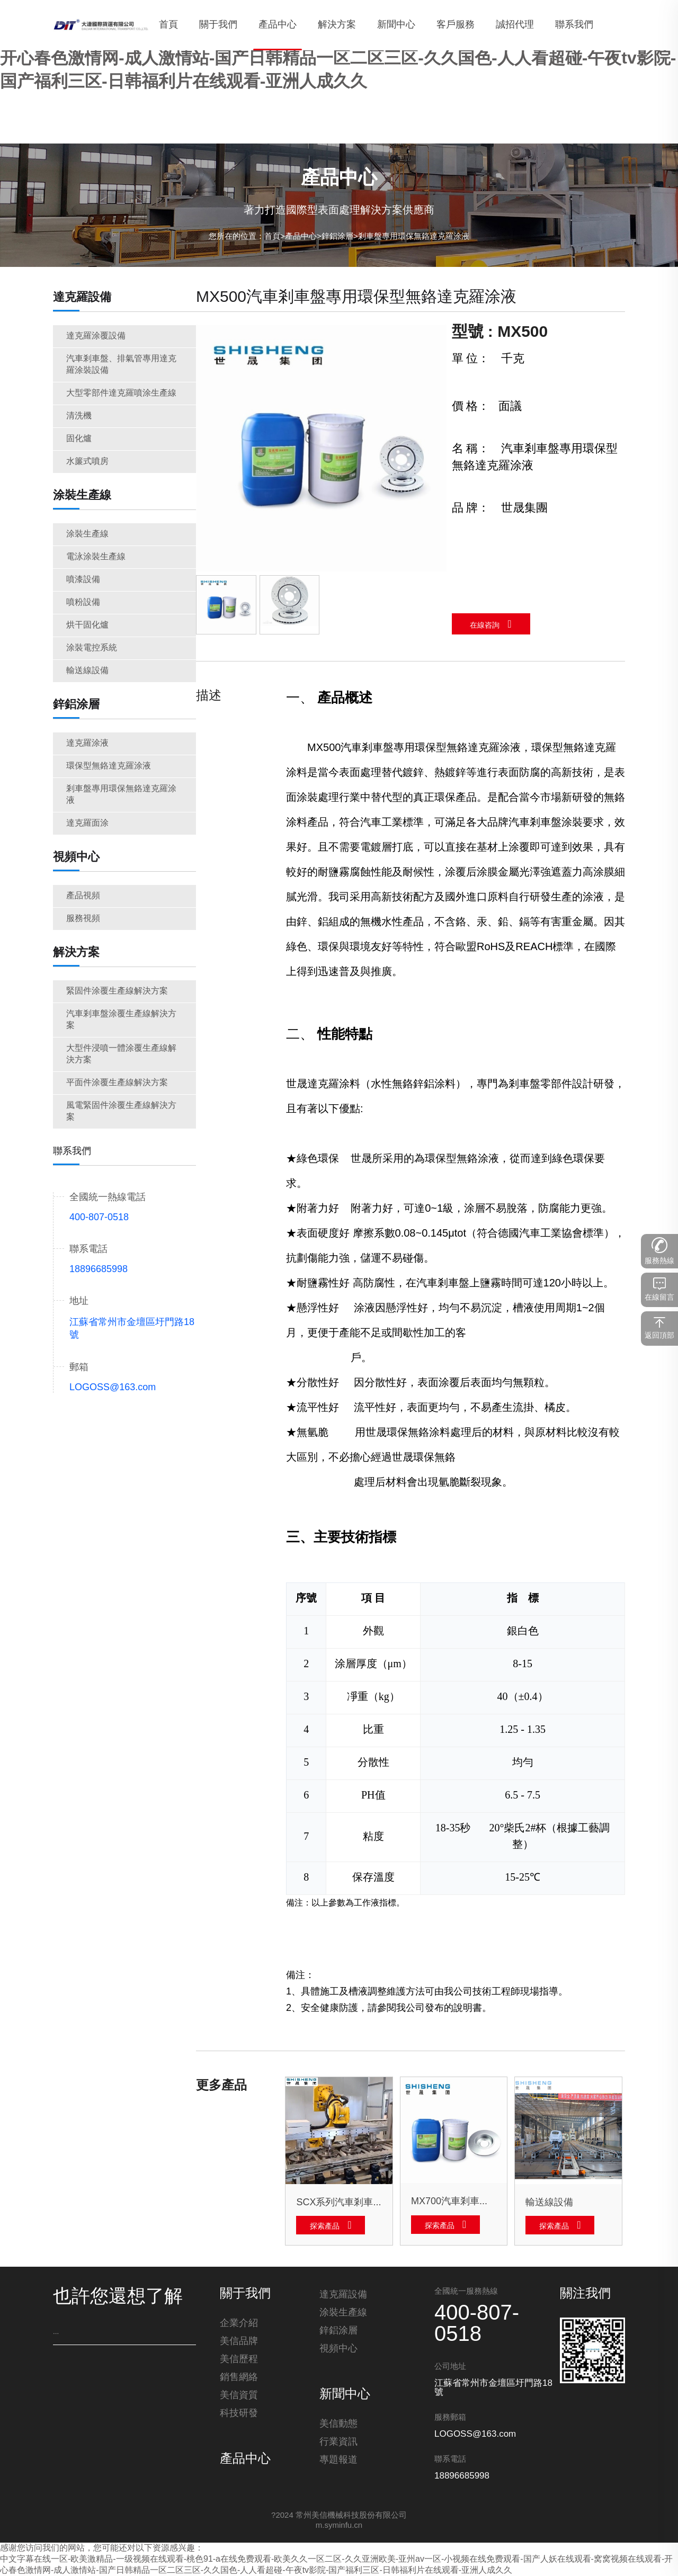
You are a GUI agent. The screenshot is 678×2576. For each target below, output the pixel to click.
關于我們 (245, 2294)
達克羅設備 (82, 297)
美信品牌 (239, 2342)
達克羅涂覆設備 (96, 336)
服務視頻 (83, 918)
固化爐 (79, 438)
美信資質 (239, 2396)
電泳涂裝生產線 (96, 556)
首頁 (272, 237)
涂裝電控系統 (91, 647)
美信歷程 (239, 2360)
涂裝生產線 (82, 495)
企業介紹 (239, 2324)
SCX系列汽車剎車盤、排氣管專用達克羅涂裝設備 (338, 2202)
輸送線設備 (87, 670)
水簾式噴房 (87, 461)
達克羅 (483, 748)
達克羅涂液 (87, 743)
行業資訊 (338, 2443)
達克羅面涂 (87, 823)
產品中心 (301, 237)
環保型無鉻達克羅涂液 (108, 766)
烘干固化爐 (87, 625)
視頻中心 (76, 857)
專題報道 (338, 2461)
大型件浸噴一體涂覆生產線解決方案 (121, 1054)
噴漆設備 (83, 579)
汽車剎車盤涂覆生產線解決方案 (121, 1019)
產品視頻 (83, 895)
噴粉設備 (83, 602)
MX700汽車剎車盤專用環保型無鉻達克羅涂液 (453, 2201)
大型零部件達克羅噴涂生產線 (121, 393)
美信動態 (338, 2425)
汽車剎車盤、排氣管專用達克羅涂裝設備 (121, 364)
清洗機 (79, 416)
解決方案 (76, 952)
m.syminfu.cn (339, 2525)
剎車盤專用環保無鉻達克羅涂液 (413, 237)
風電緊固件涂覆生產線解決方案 (121, 1111)
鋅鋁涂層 (337, 237)
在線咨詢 (484, 626)
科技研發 (239, 2414)
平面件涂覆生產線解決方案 (117, 1082)
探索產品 (325, 2227)
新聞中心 (344, 2395)
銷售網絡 (239, 2378)
